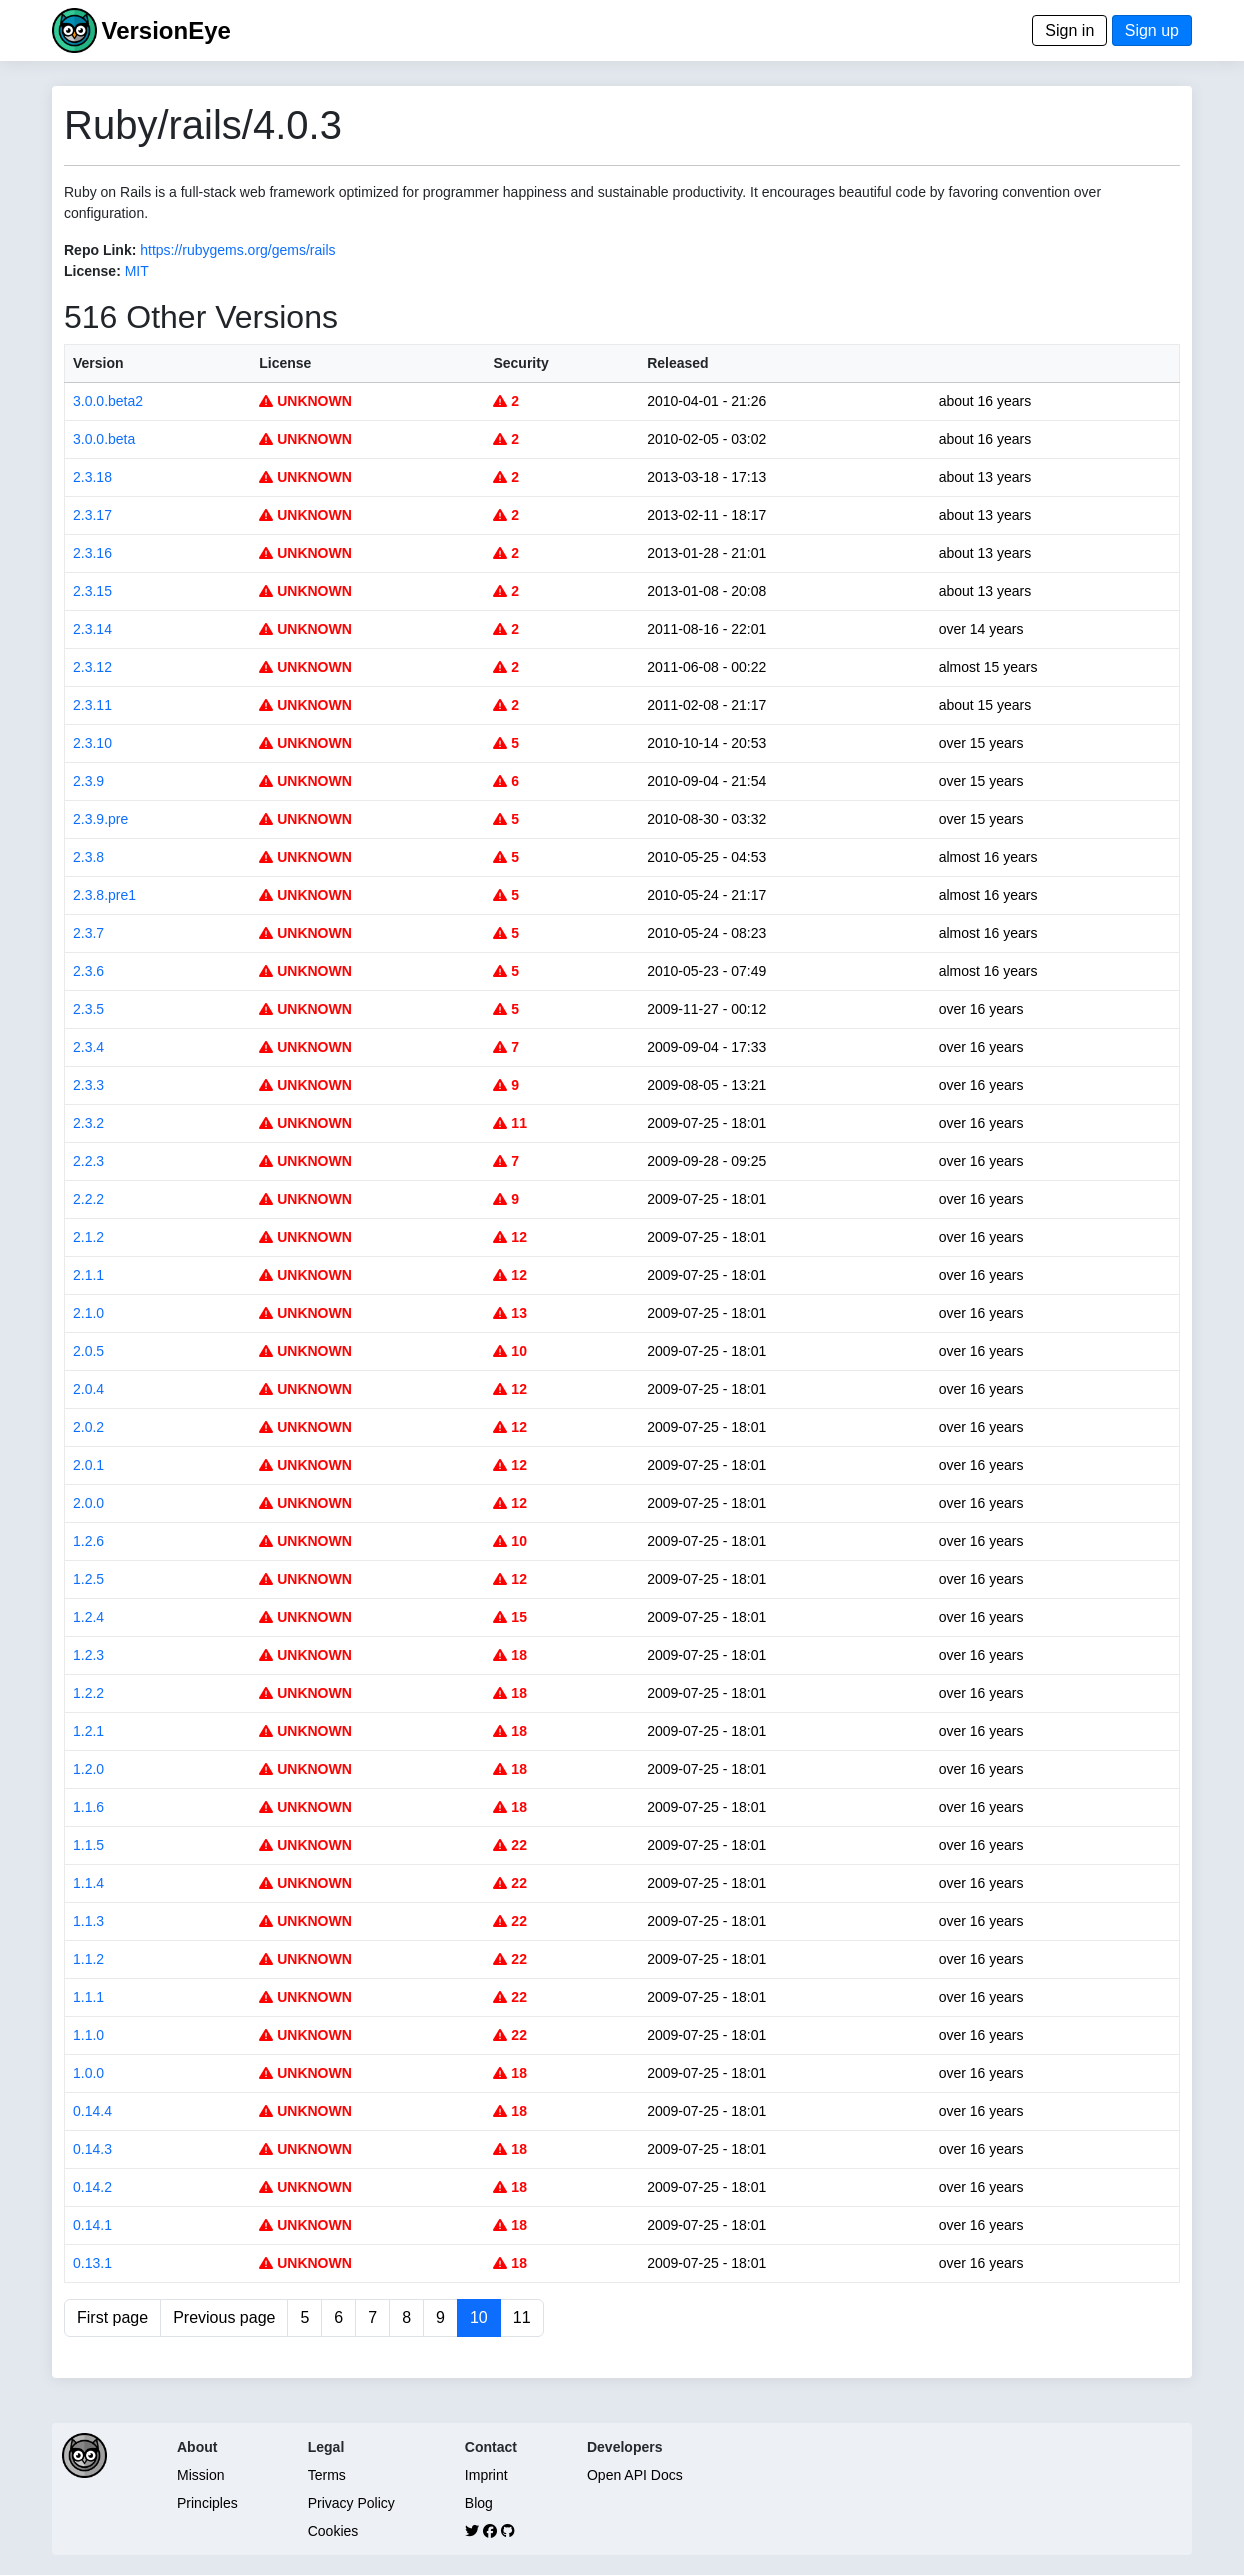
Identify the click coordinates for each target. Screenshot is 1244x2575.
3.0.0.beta (104, 439)
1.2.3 (88, 1655)
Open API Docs (635, 2475)
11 (509, 1123)
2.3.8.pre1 (104, 895)
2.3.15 (92, 591)
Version (98, 363)
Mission (200, 2475)
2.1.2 (88, 1237)
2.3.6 (88, 971)
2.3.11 (92, 705)
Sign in (1069, 30)
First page (112, 2317)
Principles (207, 2503)
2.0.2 (88, 1427)
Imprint (486, 2475)
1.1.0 (88, 2035)
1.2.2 (88, 1693)
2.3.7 (88, 933)
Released (677, 363)
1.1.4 (88, 1883)
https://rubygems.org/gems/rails (237, 250)
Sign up (1152, 30)
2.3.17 (92, 515)
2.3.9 (88, 781)
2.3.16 (92, 553)
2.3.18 (92, 477)
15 (509, 1617)
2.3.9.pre (100, 819)
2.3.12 (92, 667)
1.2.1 (88, 1731)
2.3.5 (88, 1009)
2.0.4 (88, 1389)
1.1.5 (88, 1845)
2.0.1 (88, 1465)
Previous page (224, 2317)
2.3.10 (92, 743)
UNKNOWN (305, 401)
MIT (137, 271)
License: (92, 271)
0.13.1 (92, 2263)
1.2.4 (88, 1617)
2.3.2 (88, 1123)
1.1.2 (88, 1959)
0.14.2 (92, 2187)
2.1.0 (88, 1313)
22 (509, 1845)
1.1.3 (88, 1921)
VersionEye (165, 30)
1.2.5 (88, 1579)
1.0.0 (88, 2073)
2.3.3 (88, 1085)
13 (509, 1313)
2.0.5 (88, 1351)
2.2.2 (88, 1199)
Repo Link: (100, 250)
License (285, 363)
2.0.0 (88, 1503)
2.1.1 (88, 1275)
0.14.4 (92, 2111)
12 (509, 1237)
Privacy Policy (351, 2503)
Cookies (333, 2531)
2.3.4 (88, 1047)
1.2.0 (88, 1769)
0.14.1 (92, 2225)
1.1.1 (88, 1997)
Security (520, 363)
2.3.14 (92, 629)
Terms (327, 2475)
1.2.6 (88, 1541)
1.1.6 (88, 1807)
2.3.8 (88, 857)
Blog (479, 2503)
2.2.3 (88, 1161)
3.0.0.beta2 (108, 401)
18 (509, 1655)
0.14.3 (92, 2149)
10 (509, 1351)
